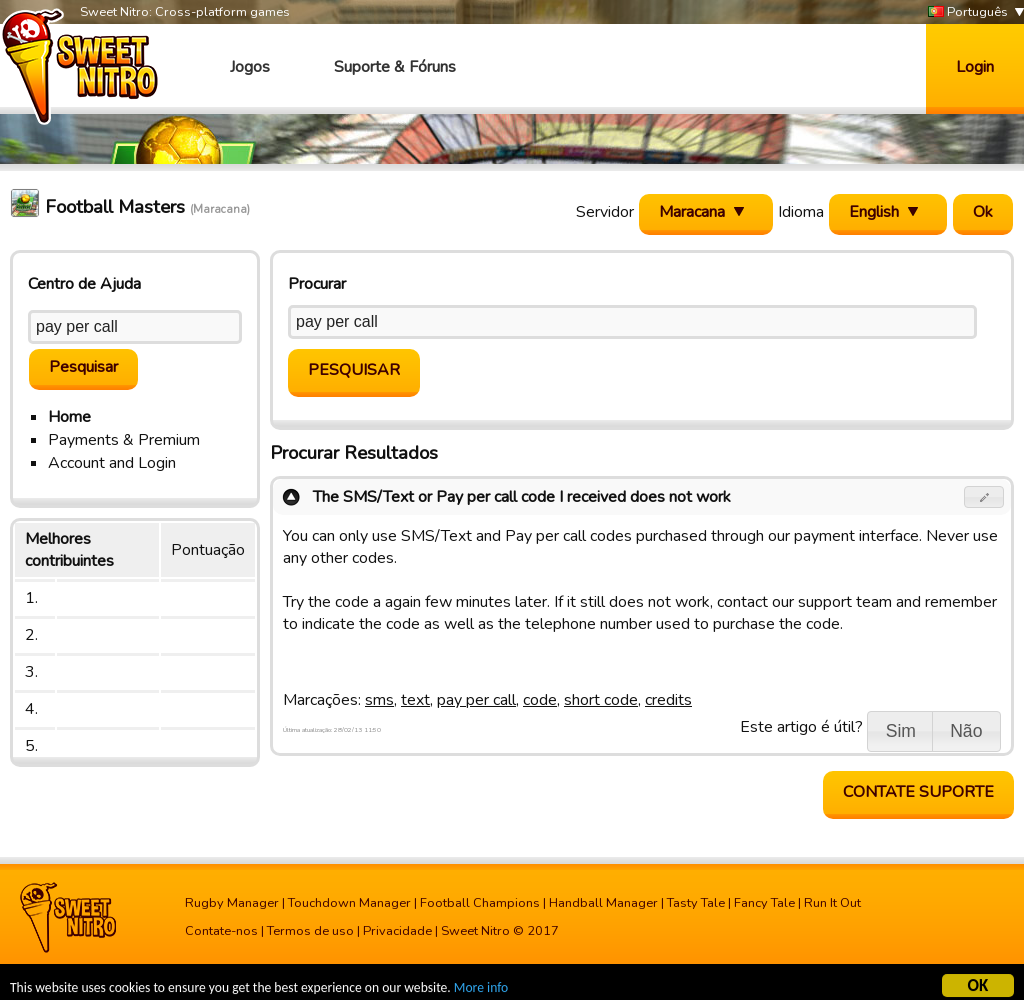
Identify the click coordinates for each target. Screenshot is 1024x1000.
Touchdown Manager (349, 903)
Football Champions (480, 903)
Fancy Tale (764, 903)
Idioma (801, 212)
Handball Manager (603, 903)
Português (968, 12)
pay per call (476, 700)
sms (379, 700)
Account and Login (112, 463)
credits (668, 700)
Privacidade (397, 931)
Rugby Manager (232, 903)
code (540, 700)
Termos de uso (310, 931)
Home (69, 417)
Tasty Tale (696, 903)
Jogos (250, 67)
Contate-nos (221, 931)
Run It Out (832, 903)
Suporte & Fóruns (395, 67)
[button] (984, 497)
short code (601, 700)
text (415, 700)
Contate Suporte (918, 792)
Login (975, 67)
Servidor (605, 212)
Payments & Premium (124, 440)
